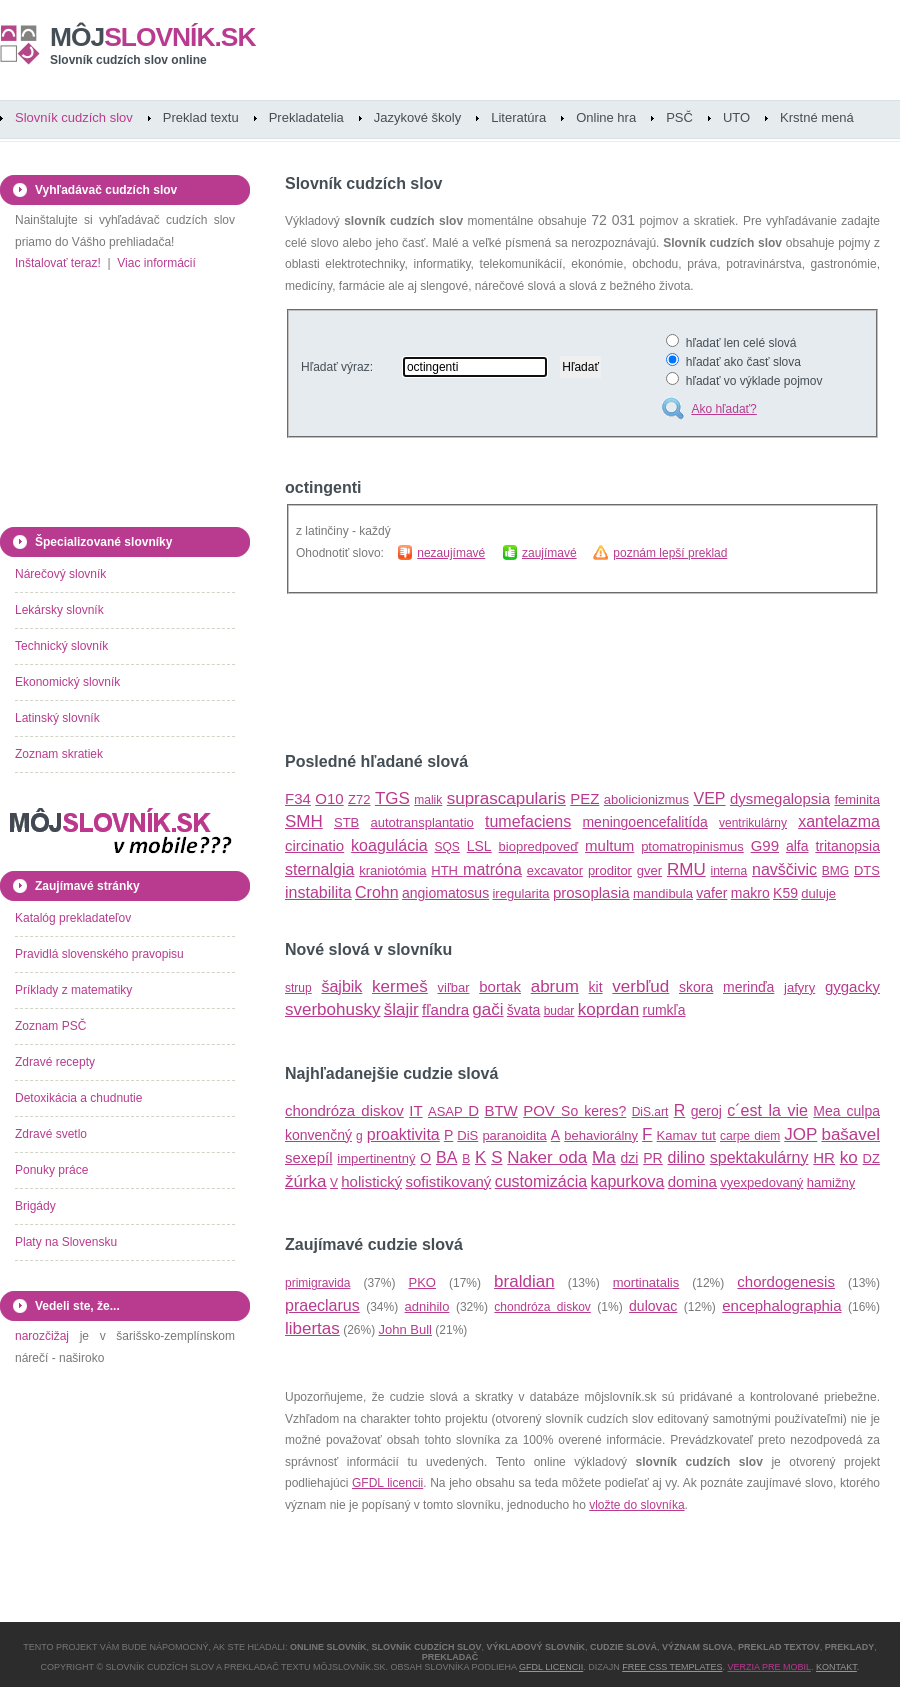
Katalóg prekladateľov (73, 918)
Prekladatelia (306, 117)
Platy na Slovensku (66, 1242)
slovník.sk (153, 37)
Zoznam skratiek (59, 754)
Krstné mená (817, 117)
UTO (736, 117)
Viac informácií (156, 263)
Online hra (606, 117)
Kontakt (836, 1667)
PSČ (679, 117)
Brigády (35, 1206)
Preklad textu (201, 117)
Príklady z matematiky (73, 990)
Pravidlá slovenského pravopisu (99, 954)
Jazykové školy (417, 117)
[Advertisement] (519, 673)
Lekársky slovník (59, 610)
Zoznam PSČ (50, 1026)
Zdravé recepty (55, 1062)
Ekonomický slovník (67, 682)
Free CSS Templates (672, 1667)
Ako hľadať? (723, 409)
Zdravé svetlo (51, 1134)
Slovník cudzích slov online (128, 60)
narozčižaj (42, 1336)
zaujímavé (549, 553)
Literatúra (518, 117)
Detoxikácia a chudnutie (78, 1098)
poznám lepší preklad (670, 553)
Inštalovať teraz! (58, 263)
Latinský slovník (57, 718)
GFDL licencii (387, 1483)
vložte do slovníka (636, 1505)
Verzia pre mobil (769, 1667)
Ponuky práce (51, 1170)
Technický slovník (61, 646)
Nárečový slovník (60, 574)
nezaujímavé (451, 553)
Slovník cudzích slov (74, 117)
